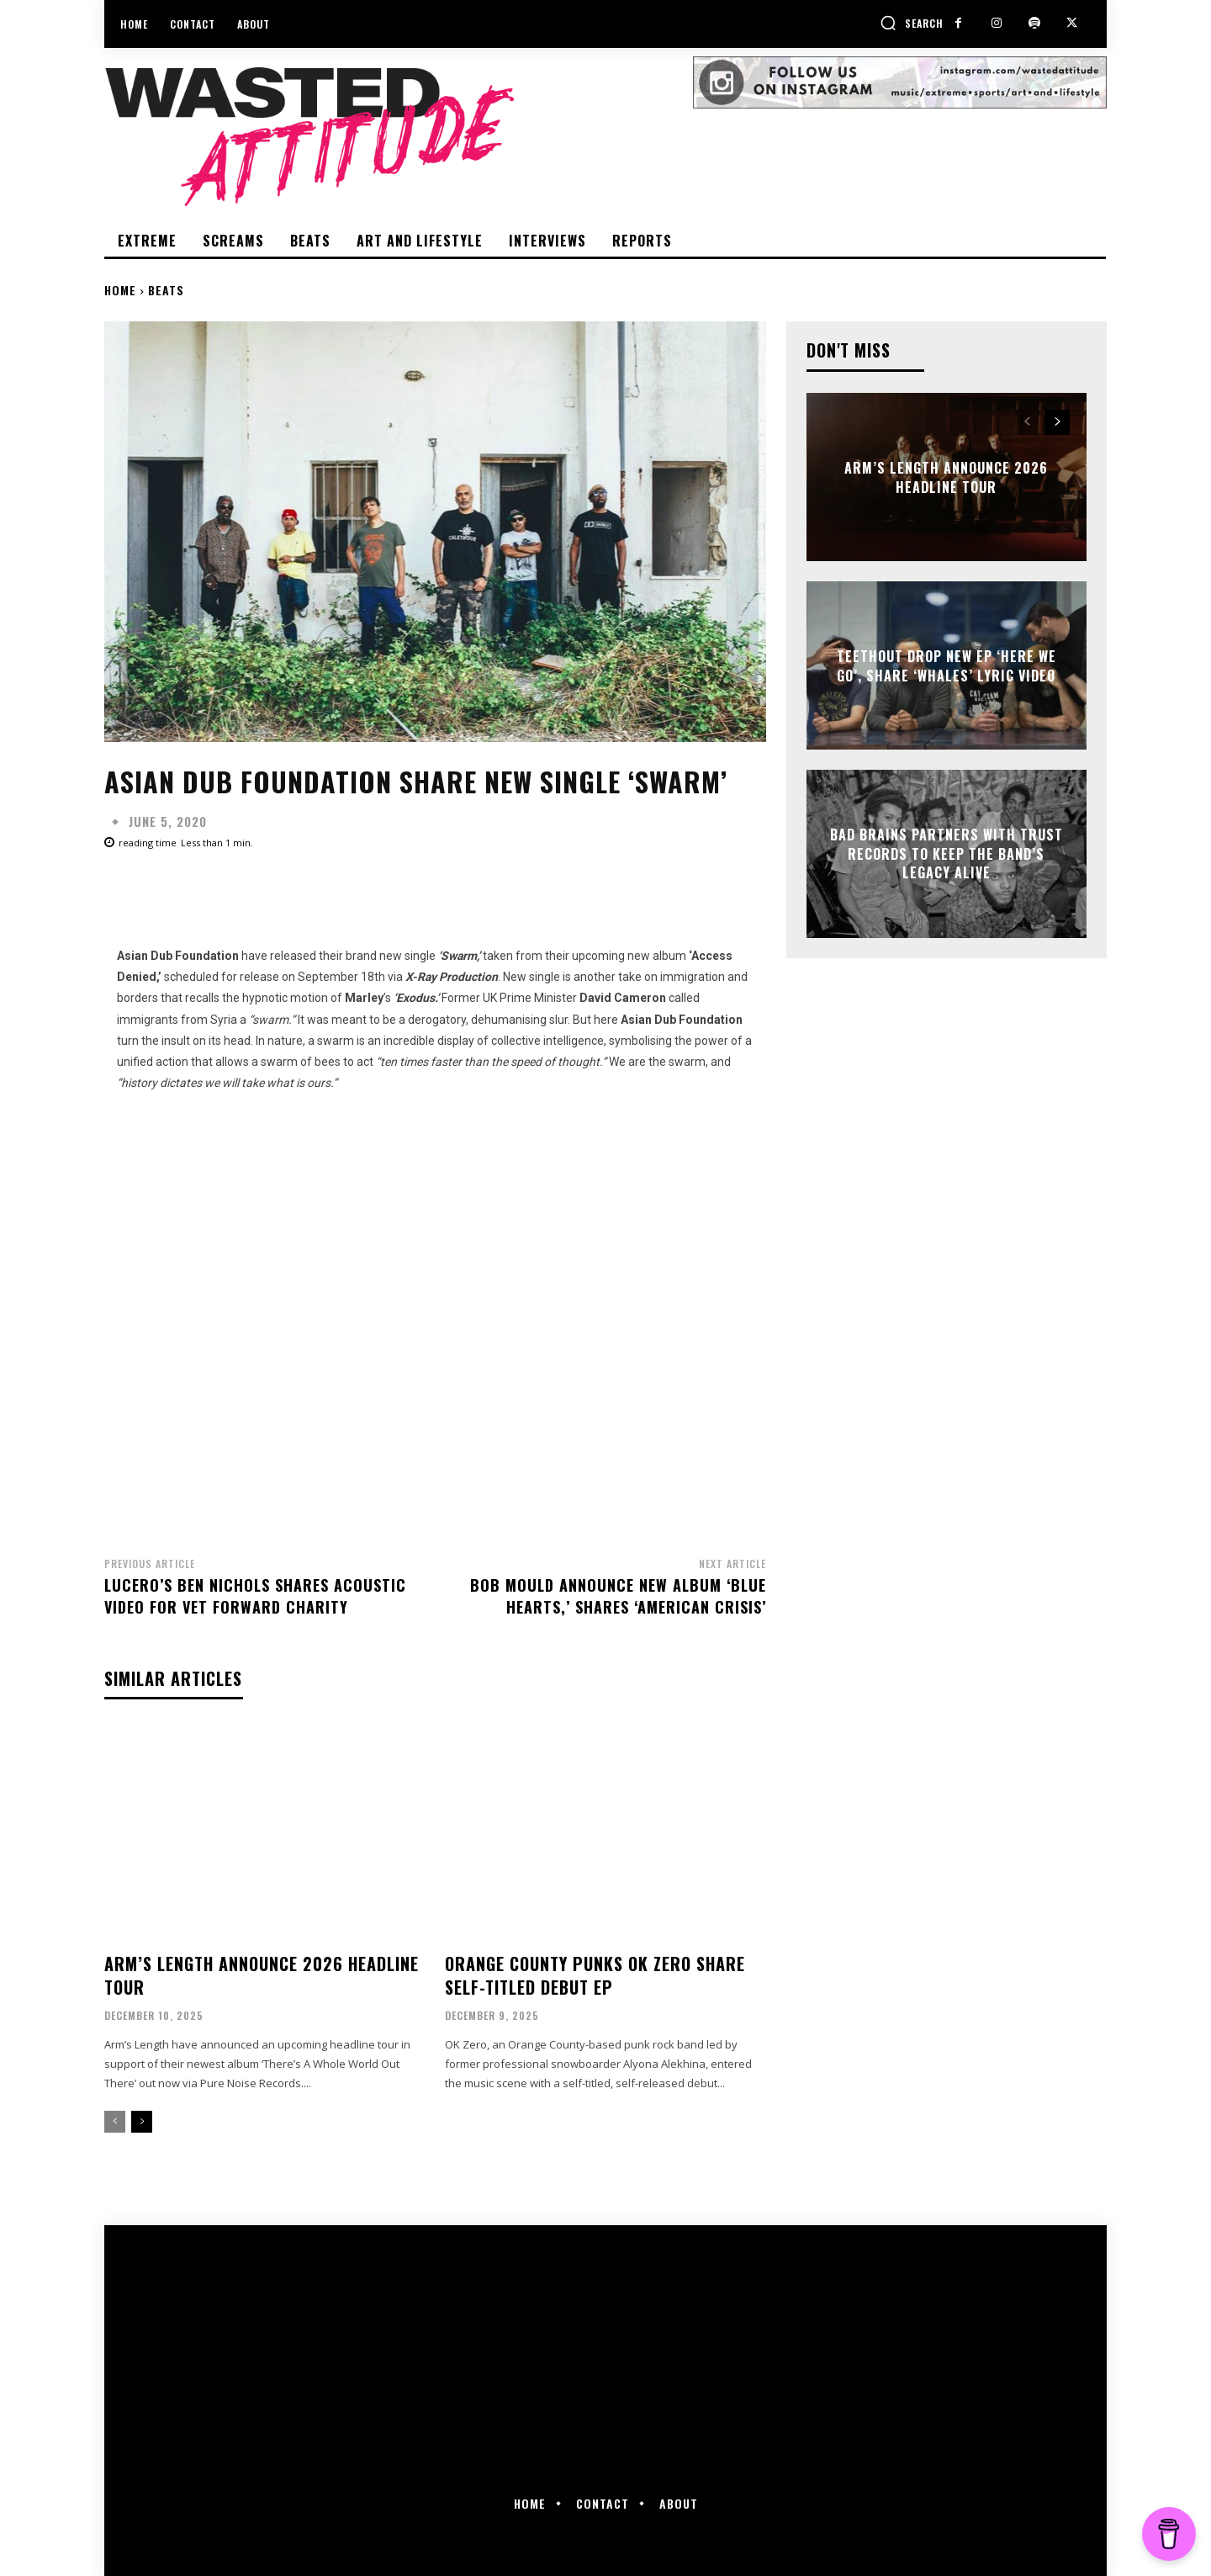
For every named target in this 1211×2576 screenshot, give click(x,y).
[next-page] (141, 2122)
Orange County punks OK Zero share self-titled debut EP (595, 1975)
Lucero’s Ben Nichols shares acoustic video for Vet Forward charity (255, 1595)
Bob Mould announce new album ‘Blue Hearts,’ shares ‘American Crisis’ (618, 1595)
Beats (166, 290)
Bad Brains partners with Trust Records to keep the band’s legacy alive (946, 854)
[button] (912, 22)
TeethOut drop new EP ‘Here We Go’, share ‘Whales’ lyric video (946, 665)
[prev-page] (114, 2122)
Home (120, 290)
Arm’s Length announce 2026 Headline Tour (261, 1975)
